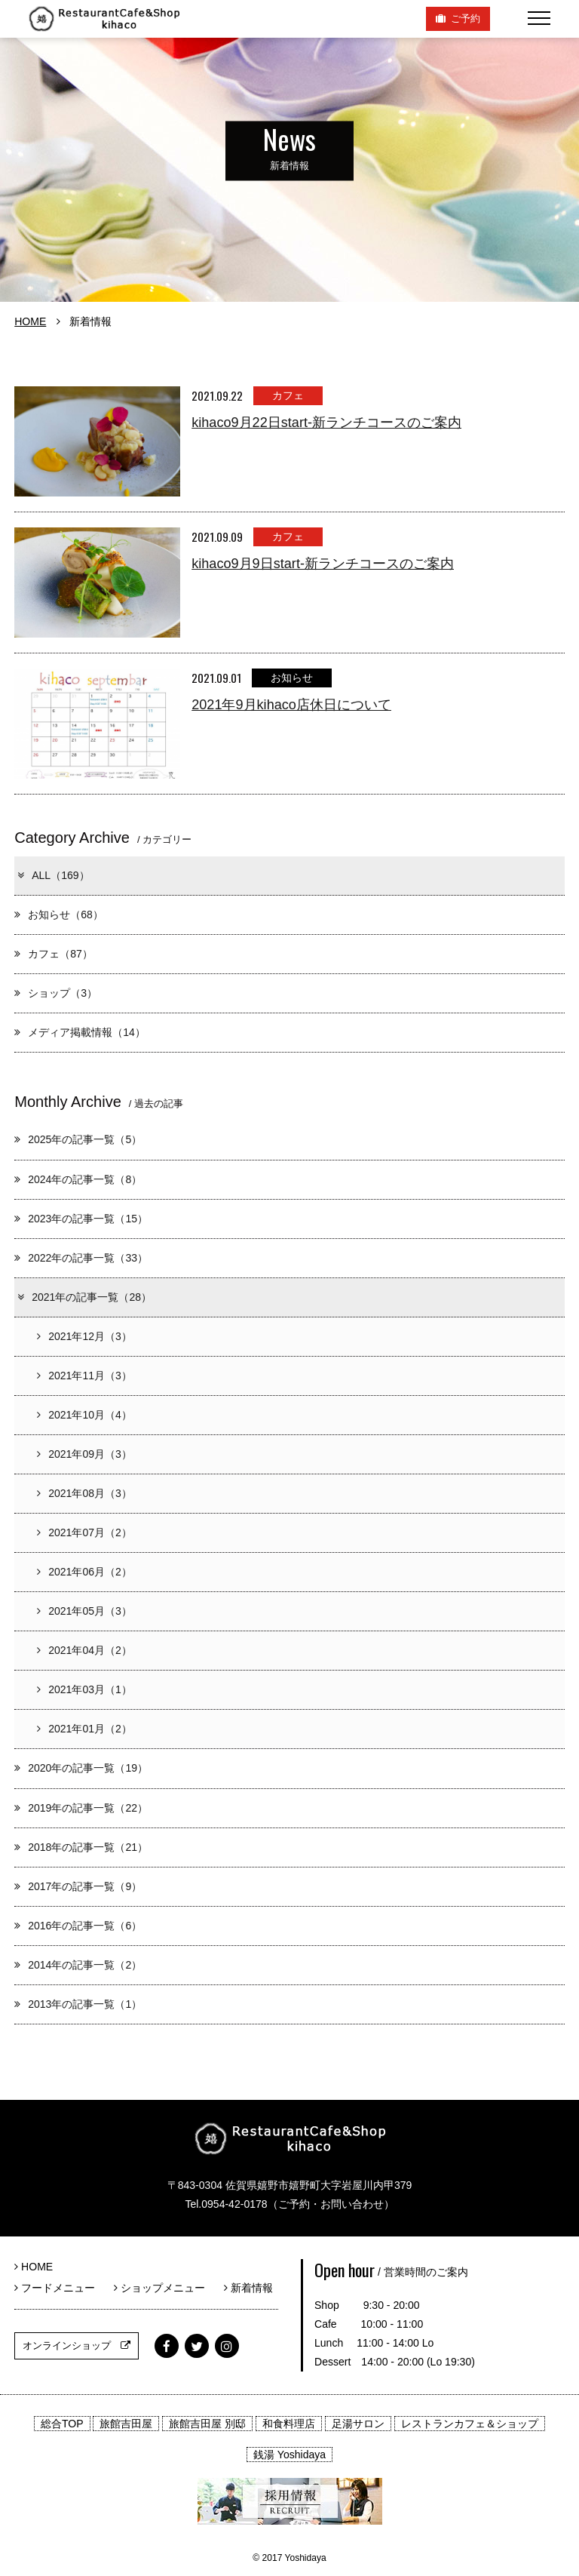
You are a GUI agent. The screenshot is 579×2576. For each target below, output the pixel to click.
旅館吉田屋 (126, 2424)
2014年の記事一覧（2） (78, 1965)
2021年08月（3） (84, 1493)
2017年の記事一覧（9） (78, 1886)
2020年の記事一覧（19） (81, 1768)
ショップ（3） (55, 993)
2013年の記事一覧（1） (78, 2004)
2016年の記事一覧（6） (78, 1926)
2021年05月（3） (84, 1611)
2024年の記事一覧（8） (78, 1179)
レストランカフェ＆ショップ (469, 2424)
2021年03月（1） (84, 1689)
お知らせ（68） (58, 914)
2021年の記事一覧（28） (84, 1297)
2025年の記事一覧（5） (78, 1139)
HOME (30, 321)
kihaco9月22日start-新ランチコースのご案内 (326, 422)
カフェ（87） (53, 954)
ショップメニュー (165, 2288)
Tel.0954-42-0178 (226, 2204)
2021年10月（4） (84, 1415)
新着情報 (248, 2288)
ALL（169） (52, 875)
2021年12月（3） (84, 1336)
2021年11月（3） (84, 1375)
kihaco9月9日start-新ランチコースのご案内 (322, 563)
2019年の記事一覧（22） (81, 1808)
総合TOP (62, 2424)
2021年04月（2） (84, 1650)
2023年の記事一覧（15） (81, 1219)
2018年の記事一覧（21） (81, 1847)
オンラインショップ (76, 2345)
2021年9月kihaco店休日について (291, 704)
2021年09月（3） (84, 1454)
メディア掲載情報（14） (80, 1032)
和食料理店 (288, 2424)
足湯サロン (358, 2424)
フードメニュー (60, 2288)
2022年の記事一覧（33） (81, 1258)
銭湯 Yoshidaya (289, 2454)
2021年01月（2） (84, 1729)
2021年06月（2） (84, 1572)
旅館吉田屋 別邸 (207, 2424)
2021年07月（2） (84, 1532)
